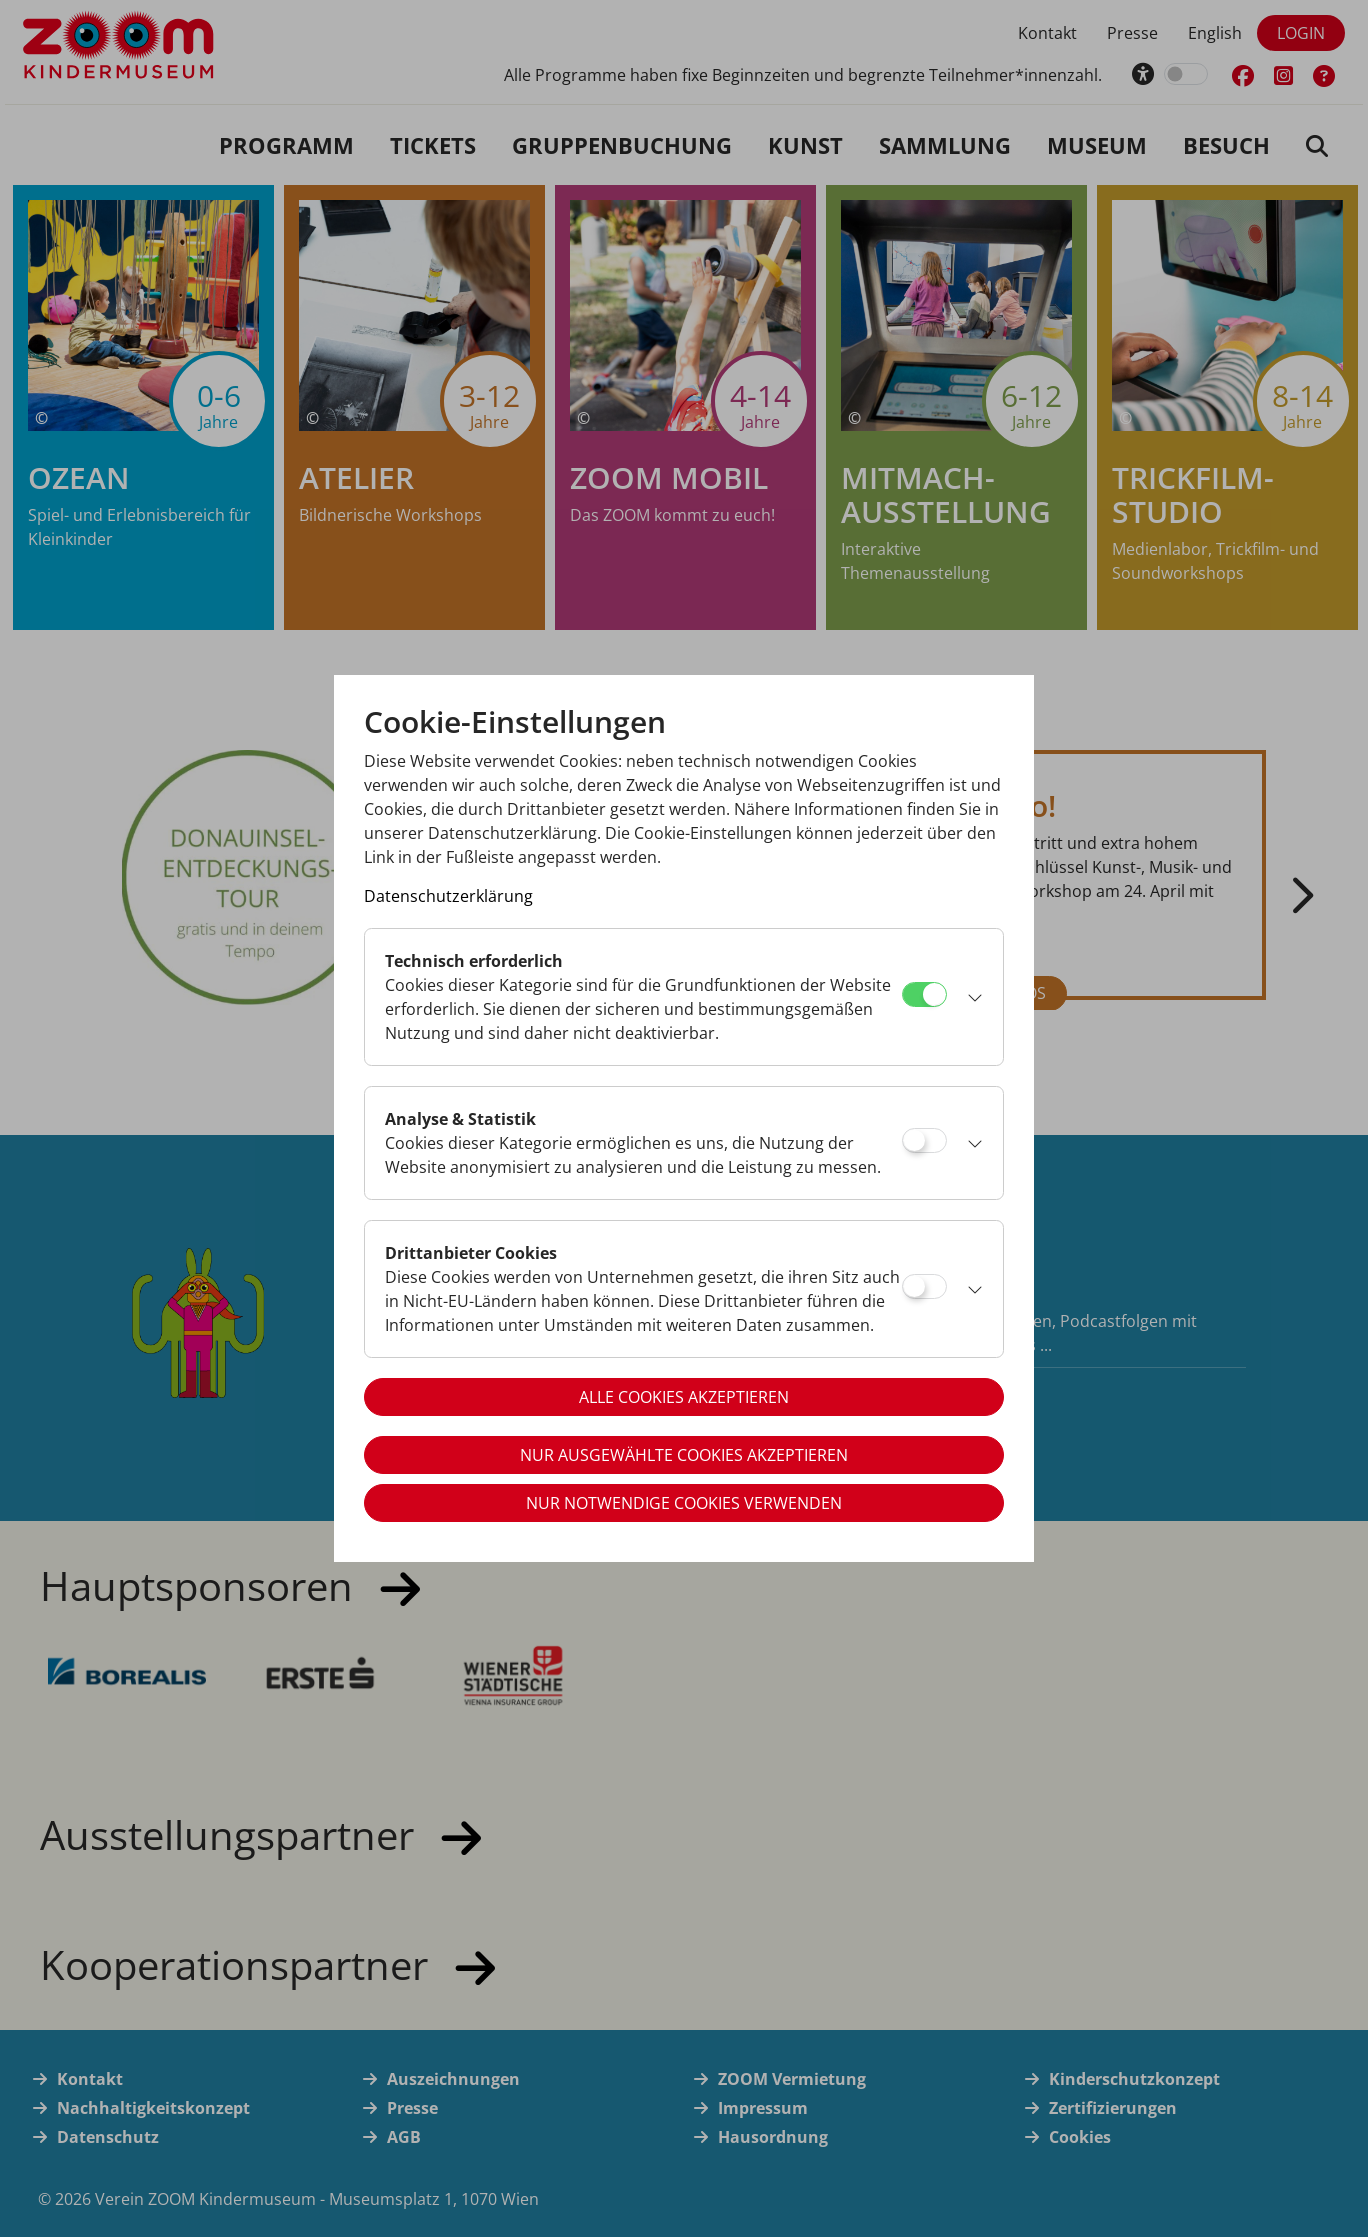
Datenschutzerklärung (448, 896)
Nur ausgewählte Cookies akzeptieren (684, 1455)
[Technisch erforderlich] (924, 994)
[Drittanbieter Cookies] (924, 1286)
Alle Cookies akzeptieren (684, 1397)
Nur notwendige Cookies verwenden (684, 1503)
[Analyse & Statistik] (924, 1140)
